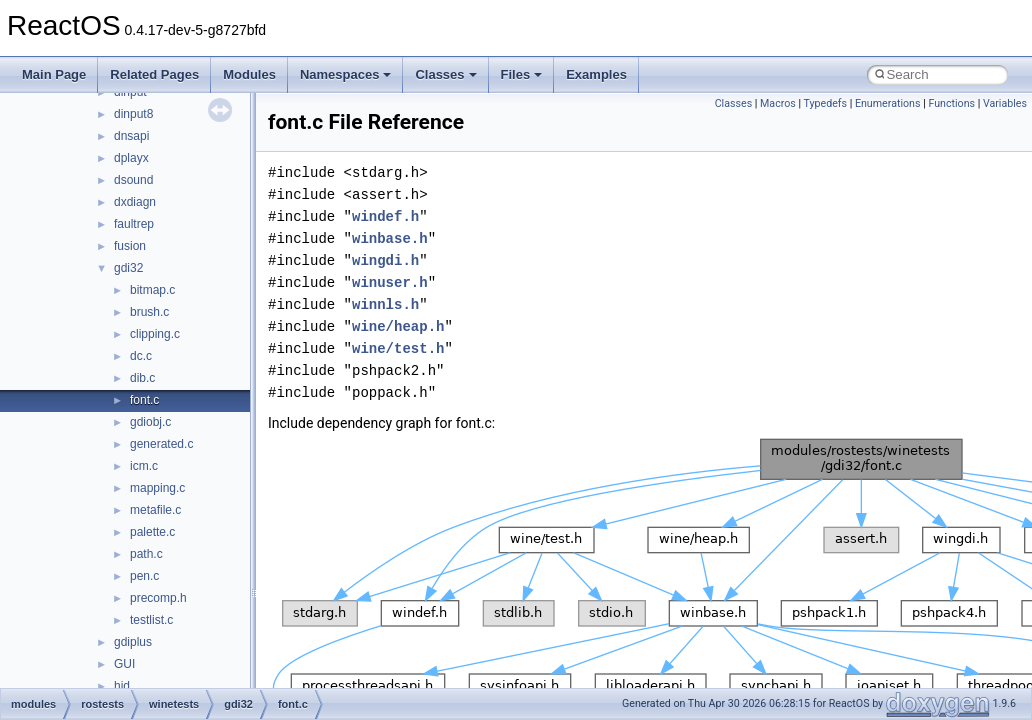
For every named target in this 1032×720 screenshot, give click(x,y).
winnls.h (385, 304)
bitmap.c (152, 290)
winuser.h (390, 282)
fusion (130, 246)
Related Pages (154, 74)
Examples (596, 74)
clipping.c (155, 334)
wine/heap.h (398, 326)
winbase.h (390, 238)
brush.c (149, 312)
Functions (951, 103)
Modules (249, 74)
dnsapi (131, 136)
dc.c (141, 356)
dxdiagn (135, 202)
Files (522, 74)
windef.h (385, 216)
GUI (124, 664)
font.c (144, 400)
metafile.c (155, 510)
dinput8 (133, 114)
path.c (146, 554)
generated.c (161, 444)
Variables (1005, 103)
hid (122, 686)
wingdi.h (385, 260)
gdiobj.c (150, 422)
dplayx (131, 158)
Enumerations (888, 103)
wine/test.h (398, 348)
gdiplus (133, 642)
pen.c (144, 576)
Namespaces (346, 74)
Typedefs (826, 103)
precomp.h (158, 598)
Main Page (54, 74)
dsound (133, 180)
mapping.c (157, 488)
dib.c (142, 378)
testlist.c (151, 620)
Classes (445, 74)
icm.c (144, 466)
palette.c (152, 532)
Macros (778, 103)
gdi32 (128, 268)
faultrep (134, 224)
